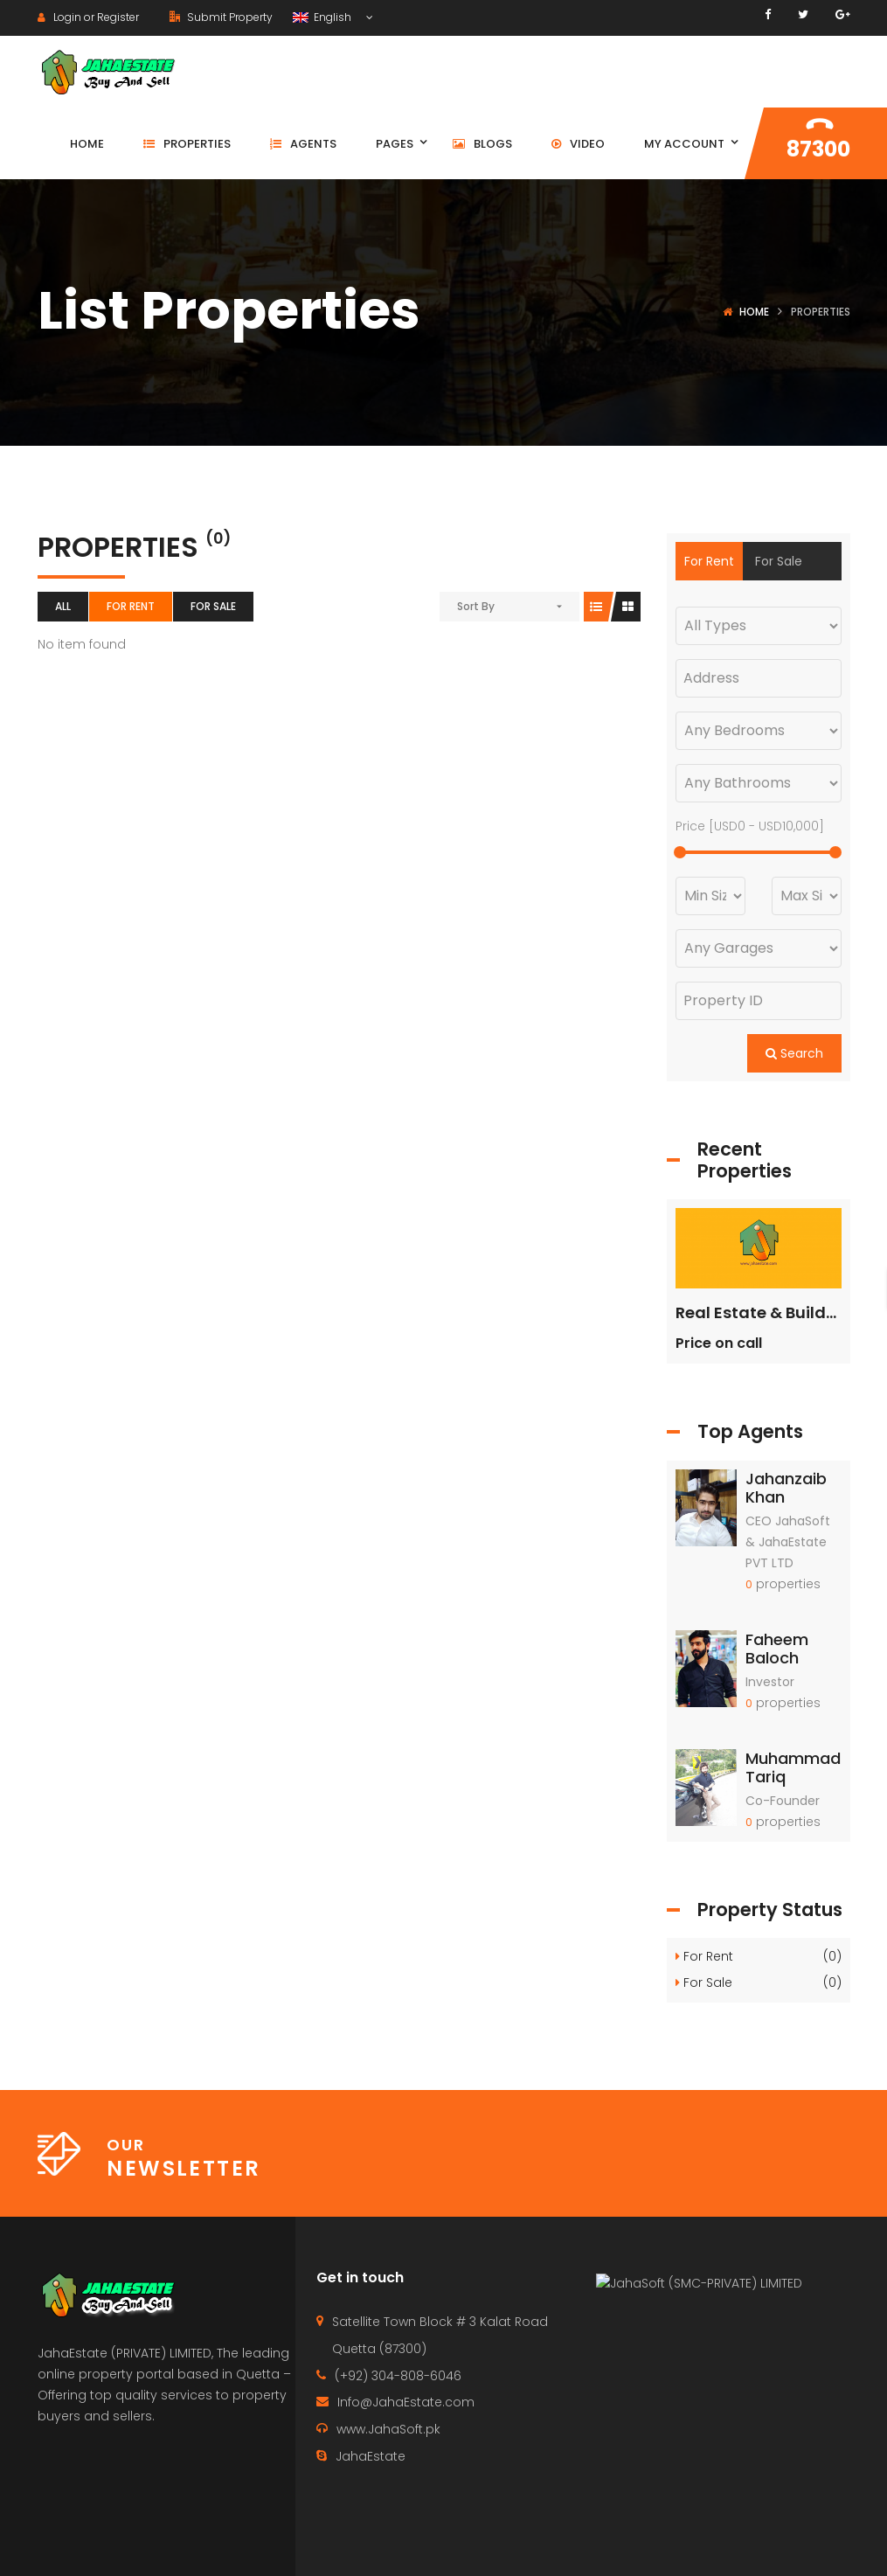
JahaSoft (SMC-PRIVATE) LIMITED (708, 2411)
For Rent (131, 606)
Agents (724, 2545)
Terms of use (815, 2545)
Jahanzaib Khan (786, 1488)
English (323, 17)
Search (794, 1053)
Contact (550, 2545)
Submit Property (221, 17)
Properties (640, 2545)
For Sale (213, 606)
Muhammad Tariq (793, 1767)
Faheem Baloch (776, 1649)
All (63, 606)
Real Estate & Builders (763, 1312)
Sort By (476, 606)
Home (754, 311)
